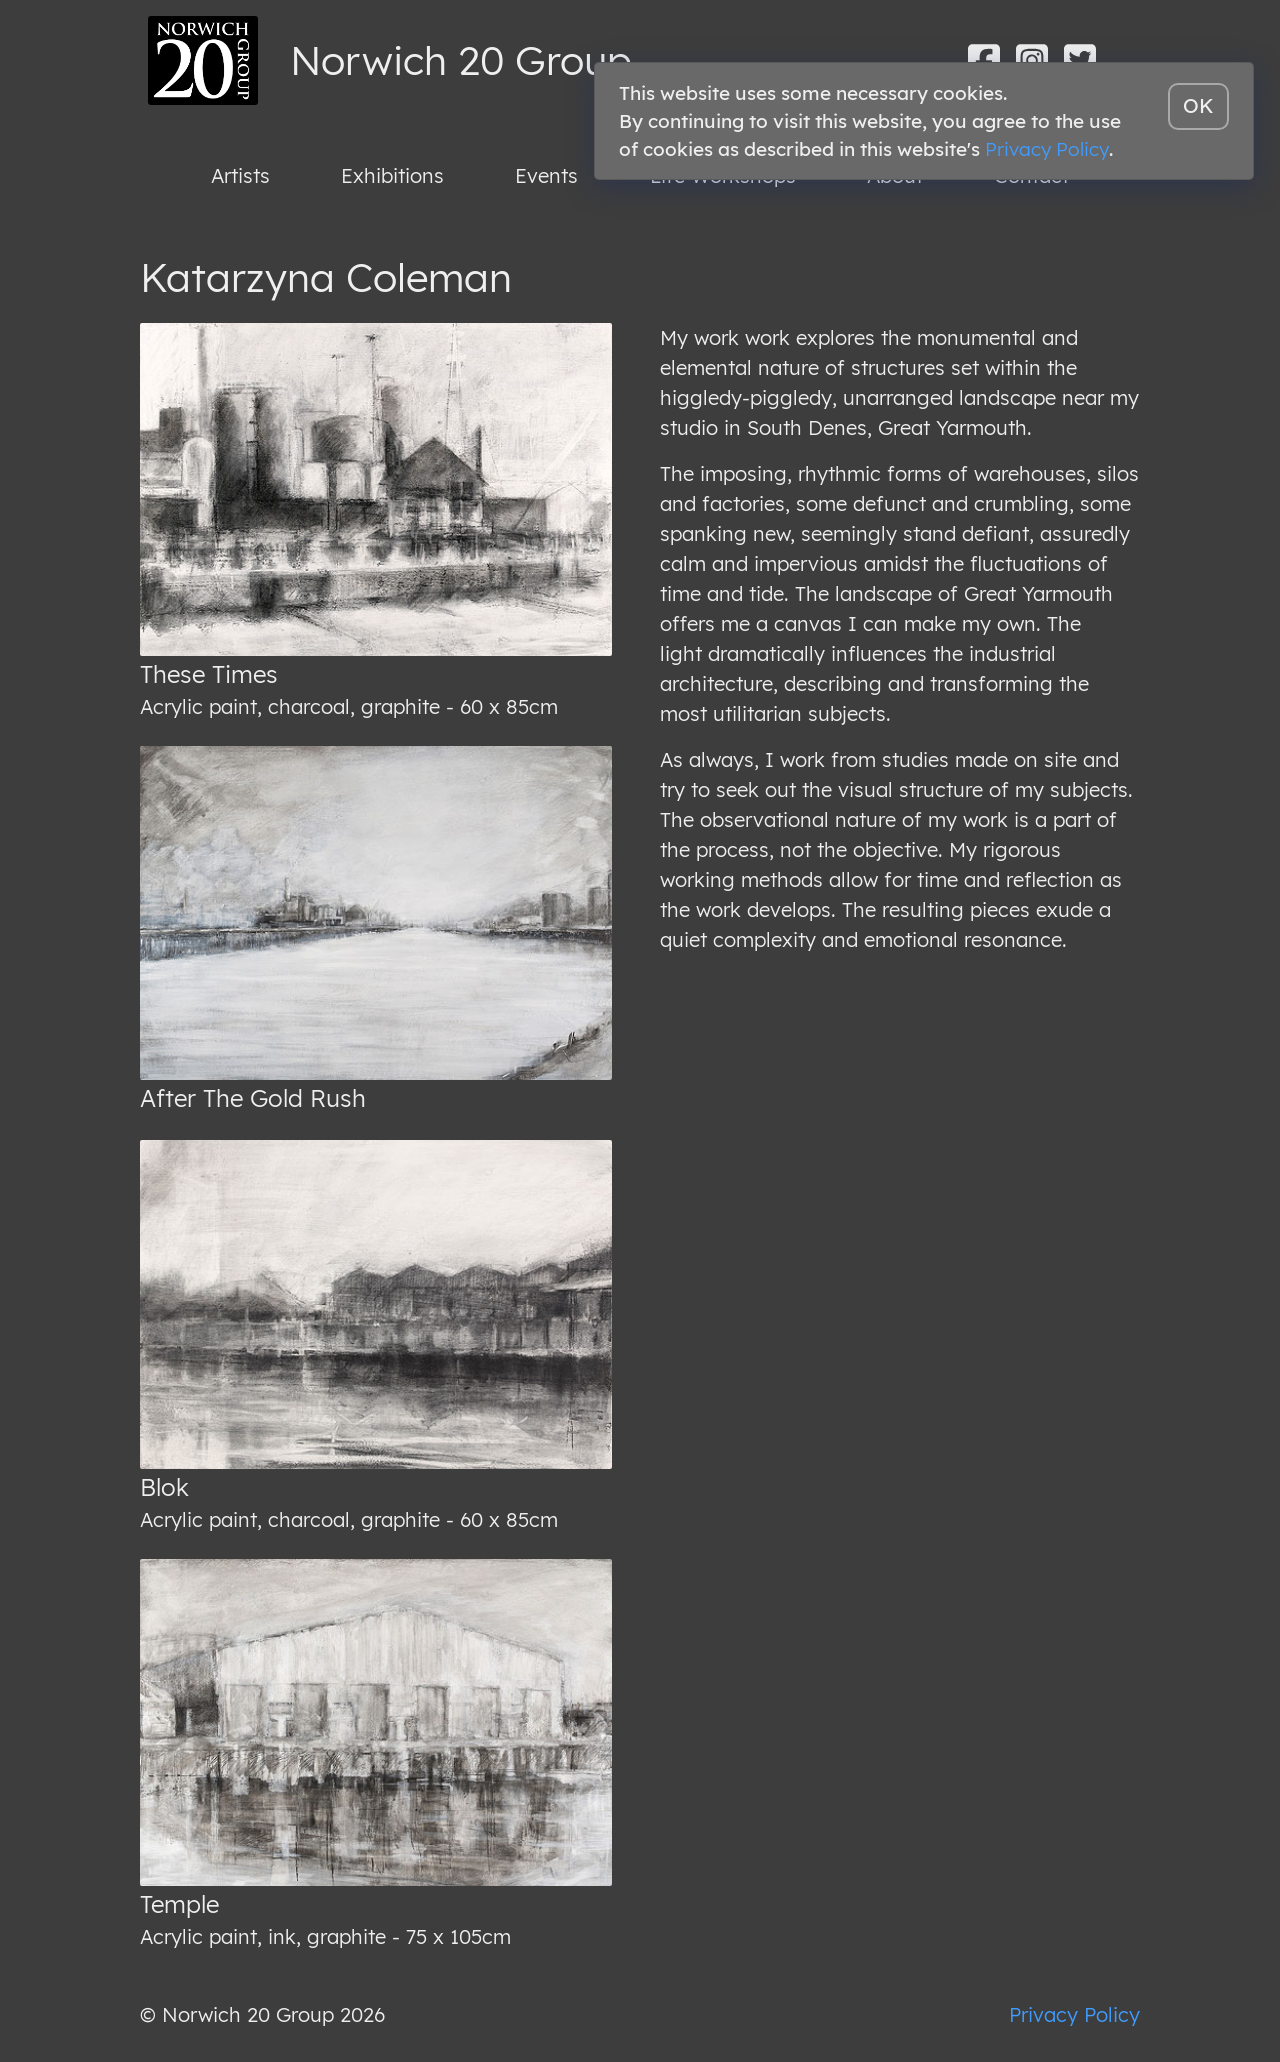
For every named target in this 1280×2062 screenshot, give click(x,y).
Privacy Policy (1074, 2014)
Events (546, 175)
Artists (240, 175)
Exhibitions (392, 175)
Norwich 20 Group (461, 60)
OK (1198, 105)
